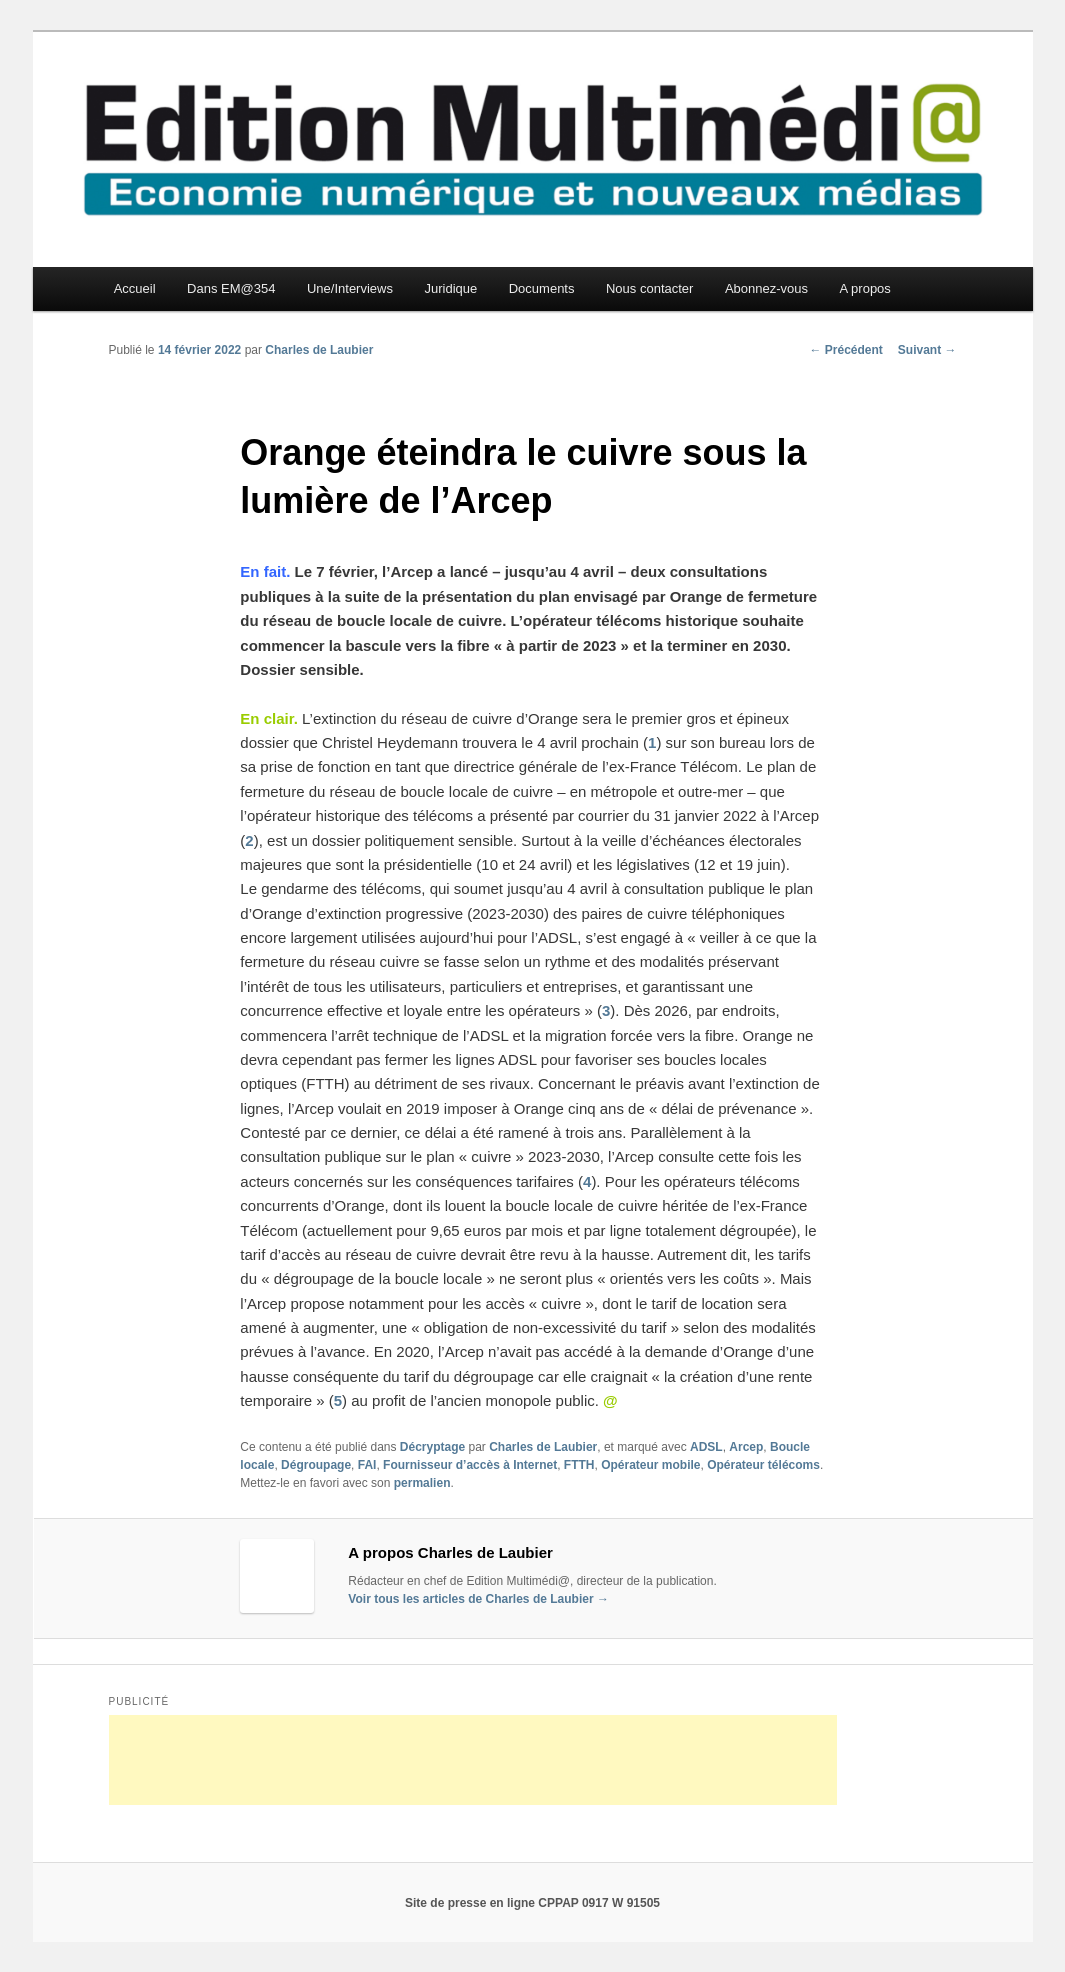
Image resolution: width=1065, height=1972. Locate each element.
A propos (865, 288)
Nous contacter (649, 288)
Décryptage (432, 1447)
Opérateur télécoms (763, 1465)
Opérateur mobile (650, 1465)
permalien (422, 1483)
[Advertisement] (473, 1760)
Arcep (746, 1447)
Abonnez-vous (766, 288)
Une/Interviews (350, 288)
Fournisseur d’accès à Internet (470, 1465)
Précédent (845, 350)
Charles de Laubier (319, 350)
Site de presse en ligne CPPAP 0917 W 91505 (532, 1903)
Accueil (135, 288)
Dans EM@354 (231, 288)
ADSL (706, 1447)
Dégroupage (316, 1465)
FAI (367, 1465)
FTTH (579, 1465)
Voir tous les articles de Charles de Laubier (478, 1599)
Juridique (450, 288)
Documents (542, 288)
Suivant (927, 350)
